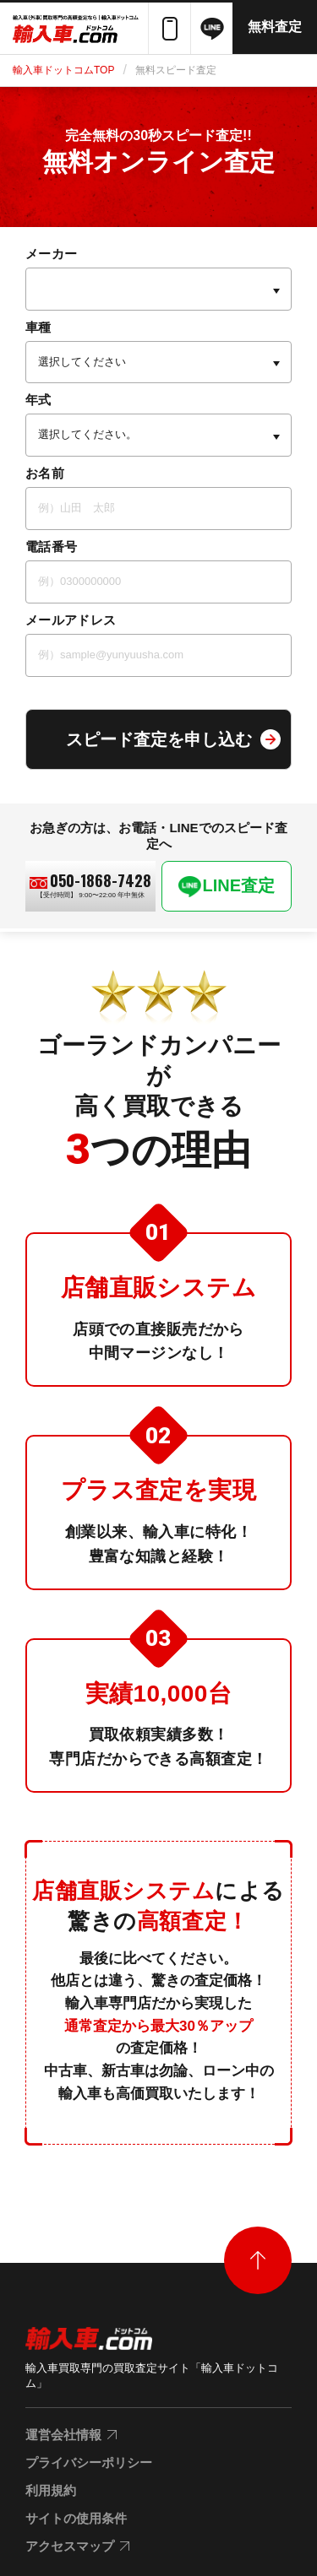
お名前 (44, 473)
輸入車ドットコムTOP (63, 70)
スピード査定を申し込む (159, 739)
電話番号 (51, 546)
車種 (38, 327)
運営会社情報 (63, 2434)
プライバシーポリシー (88, 2462)
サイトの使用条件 (76, 2518)
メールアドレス (70, 620)
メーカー (51, 253)
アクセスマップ (69, 2546)
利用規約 (50, 2490)
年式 (38, 399)
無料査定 (275, 26)
